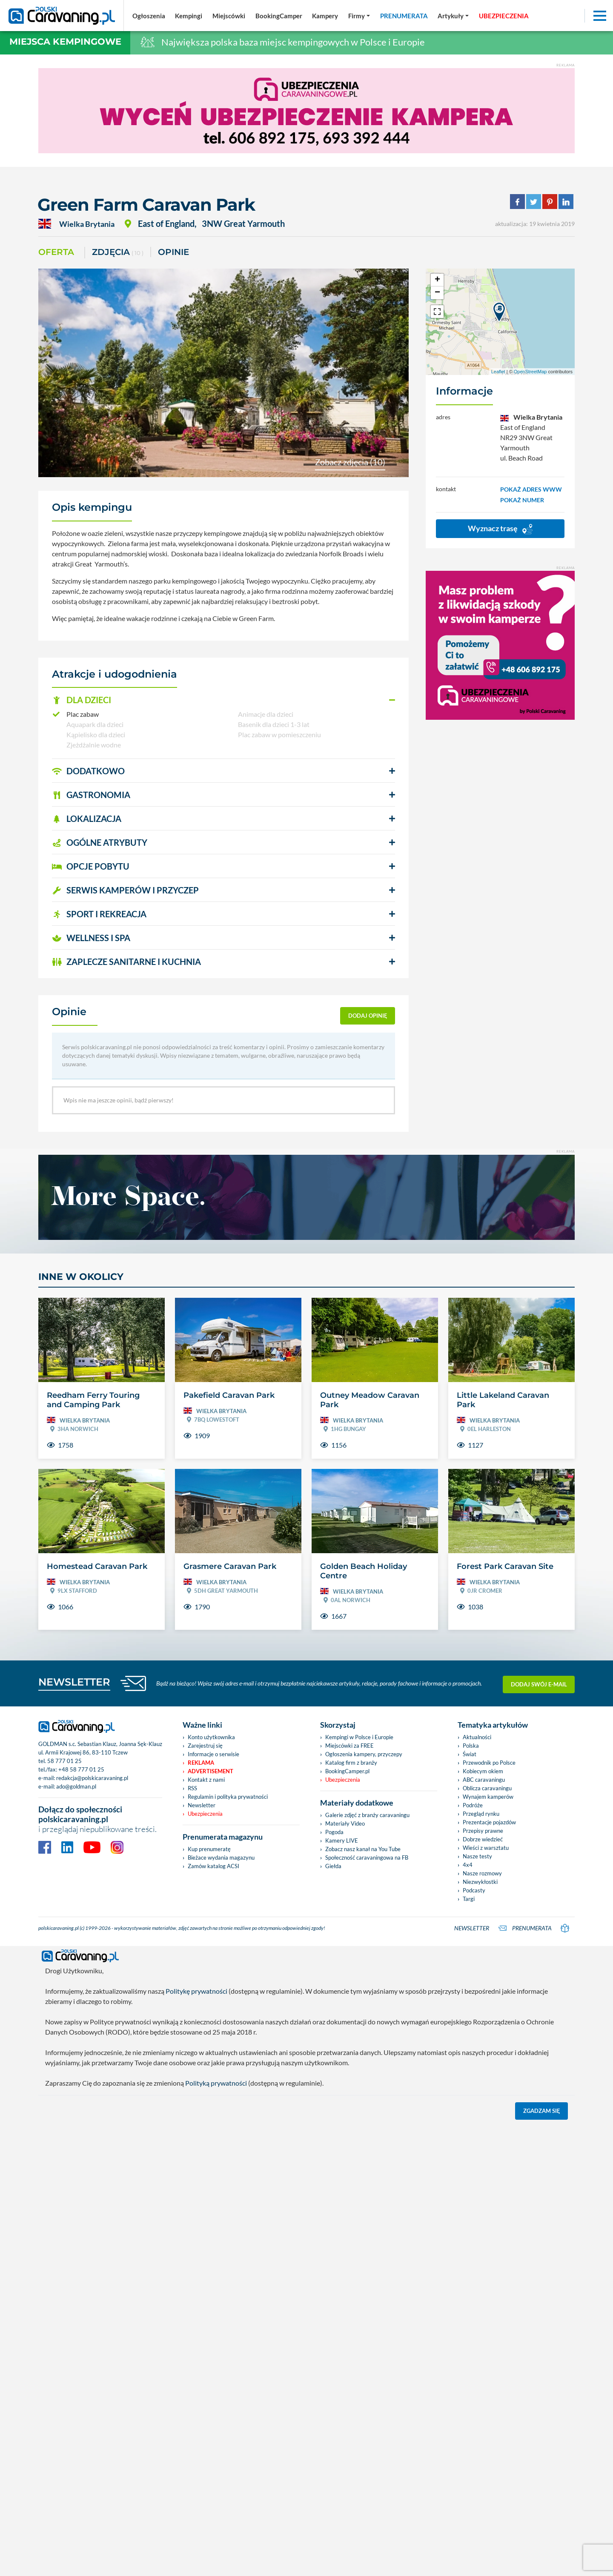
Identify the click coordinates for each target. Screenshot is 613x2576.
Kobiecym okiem (483, 1771)
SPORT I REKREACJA (99, 914)
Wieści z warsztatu (486, 1847)
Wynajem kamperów (488, 1796)
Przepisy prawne (483, 1830)
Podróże (473, 1805)
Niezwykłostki (480, 1881)
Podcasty (474, 1890)
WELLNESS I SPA (91, 938)
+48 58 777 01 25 (81, 1769)
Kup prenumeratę (209, 1849)
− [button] (437, 292)
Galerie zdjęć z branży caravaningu (367, 1815)
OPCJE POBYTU (90, 866)
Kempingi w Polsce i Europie (359, 1737)
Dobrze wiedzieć (483, 1839)
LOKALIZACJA (86, 818)
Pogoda (334, 1832)
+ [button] (437, 280)
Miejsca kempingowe (65, 41)
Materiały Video (345, 1823)
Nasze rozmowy (482, 1873)
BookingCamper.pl (347, 1771)
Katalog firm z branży (351, 1762)
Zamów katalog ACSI (213, 1866)
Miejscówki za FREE (349, 1745)
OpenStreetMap (530, 371)
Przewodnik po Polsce (489, 1762)
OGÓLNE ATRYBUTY (99, 842)
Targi (469, 1898)
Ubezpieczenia (205, 1813)
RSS (192, 1788)
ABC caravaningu (484, 1779)
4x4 (468, 1864)
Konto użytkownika (211, 1737)
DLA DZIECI (81, 700)
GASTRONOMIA (91, 795)
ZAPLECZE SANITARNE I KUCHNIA (126, 961)
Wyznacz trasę (500, 529)
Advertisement (210, 1771)
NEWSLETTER (74, 1682)
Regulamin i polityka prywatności (228, 1796)
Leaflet (498, 371)
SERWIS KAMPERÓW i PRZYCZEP (125, 890)
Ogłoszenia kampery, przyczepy (363, 1754)
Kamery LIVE (341, 1840)
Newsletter (201, 1805)
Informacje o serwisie (213, 1754)
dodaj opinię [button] (367, 1015)
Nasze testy (477, 1856)
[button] (223, 700)
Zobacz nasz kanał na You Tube (363, 1849)
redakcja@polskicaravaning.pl (92, 1778)
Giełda (333, 1866)
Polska (471, 1745)
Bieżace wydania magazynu (221, 1857)
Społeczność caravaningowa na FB (366, 1857)
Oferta (56, 252)
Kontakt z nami (206, 1779)
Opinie (173, 252)
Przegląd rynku (481, 1813)
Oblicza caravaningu (487, 1788)
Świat (469, 1754)
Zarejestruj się (205, 1745)
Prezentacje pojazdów (489, 1822)
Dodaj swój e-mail (539, 1683)
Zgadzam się (541, 2109)
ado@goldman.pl (76, 1786)
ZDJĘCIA (117, 252)
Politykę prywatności (196, 1989)
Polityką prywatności (216, 2081)
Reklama (201, 1762)
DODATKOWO (88, 771)
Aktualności (477, 1737)
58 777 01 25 (64, 1760)
